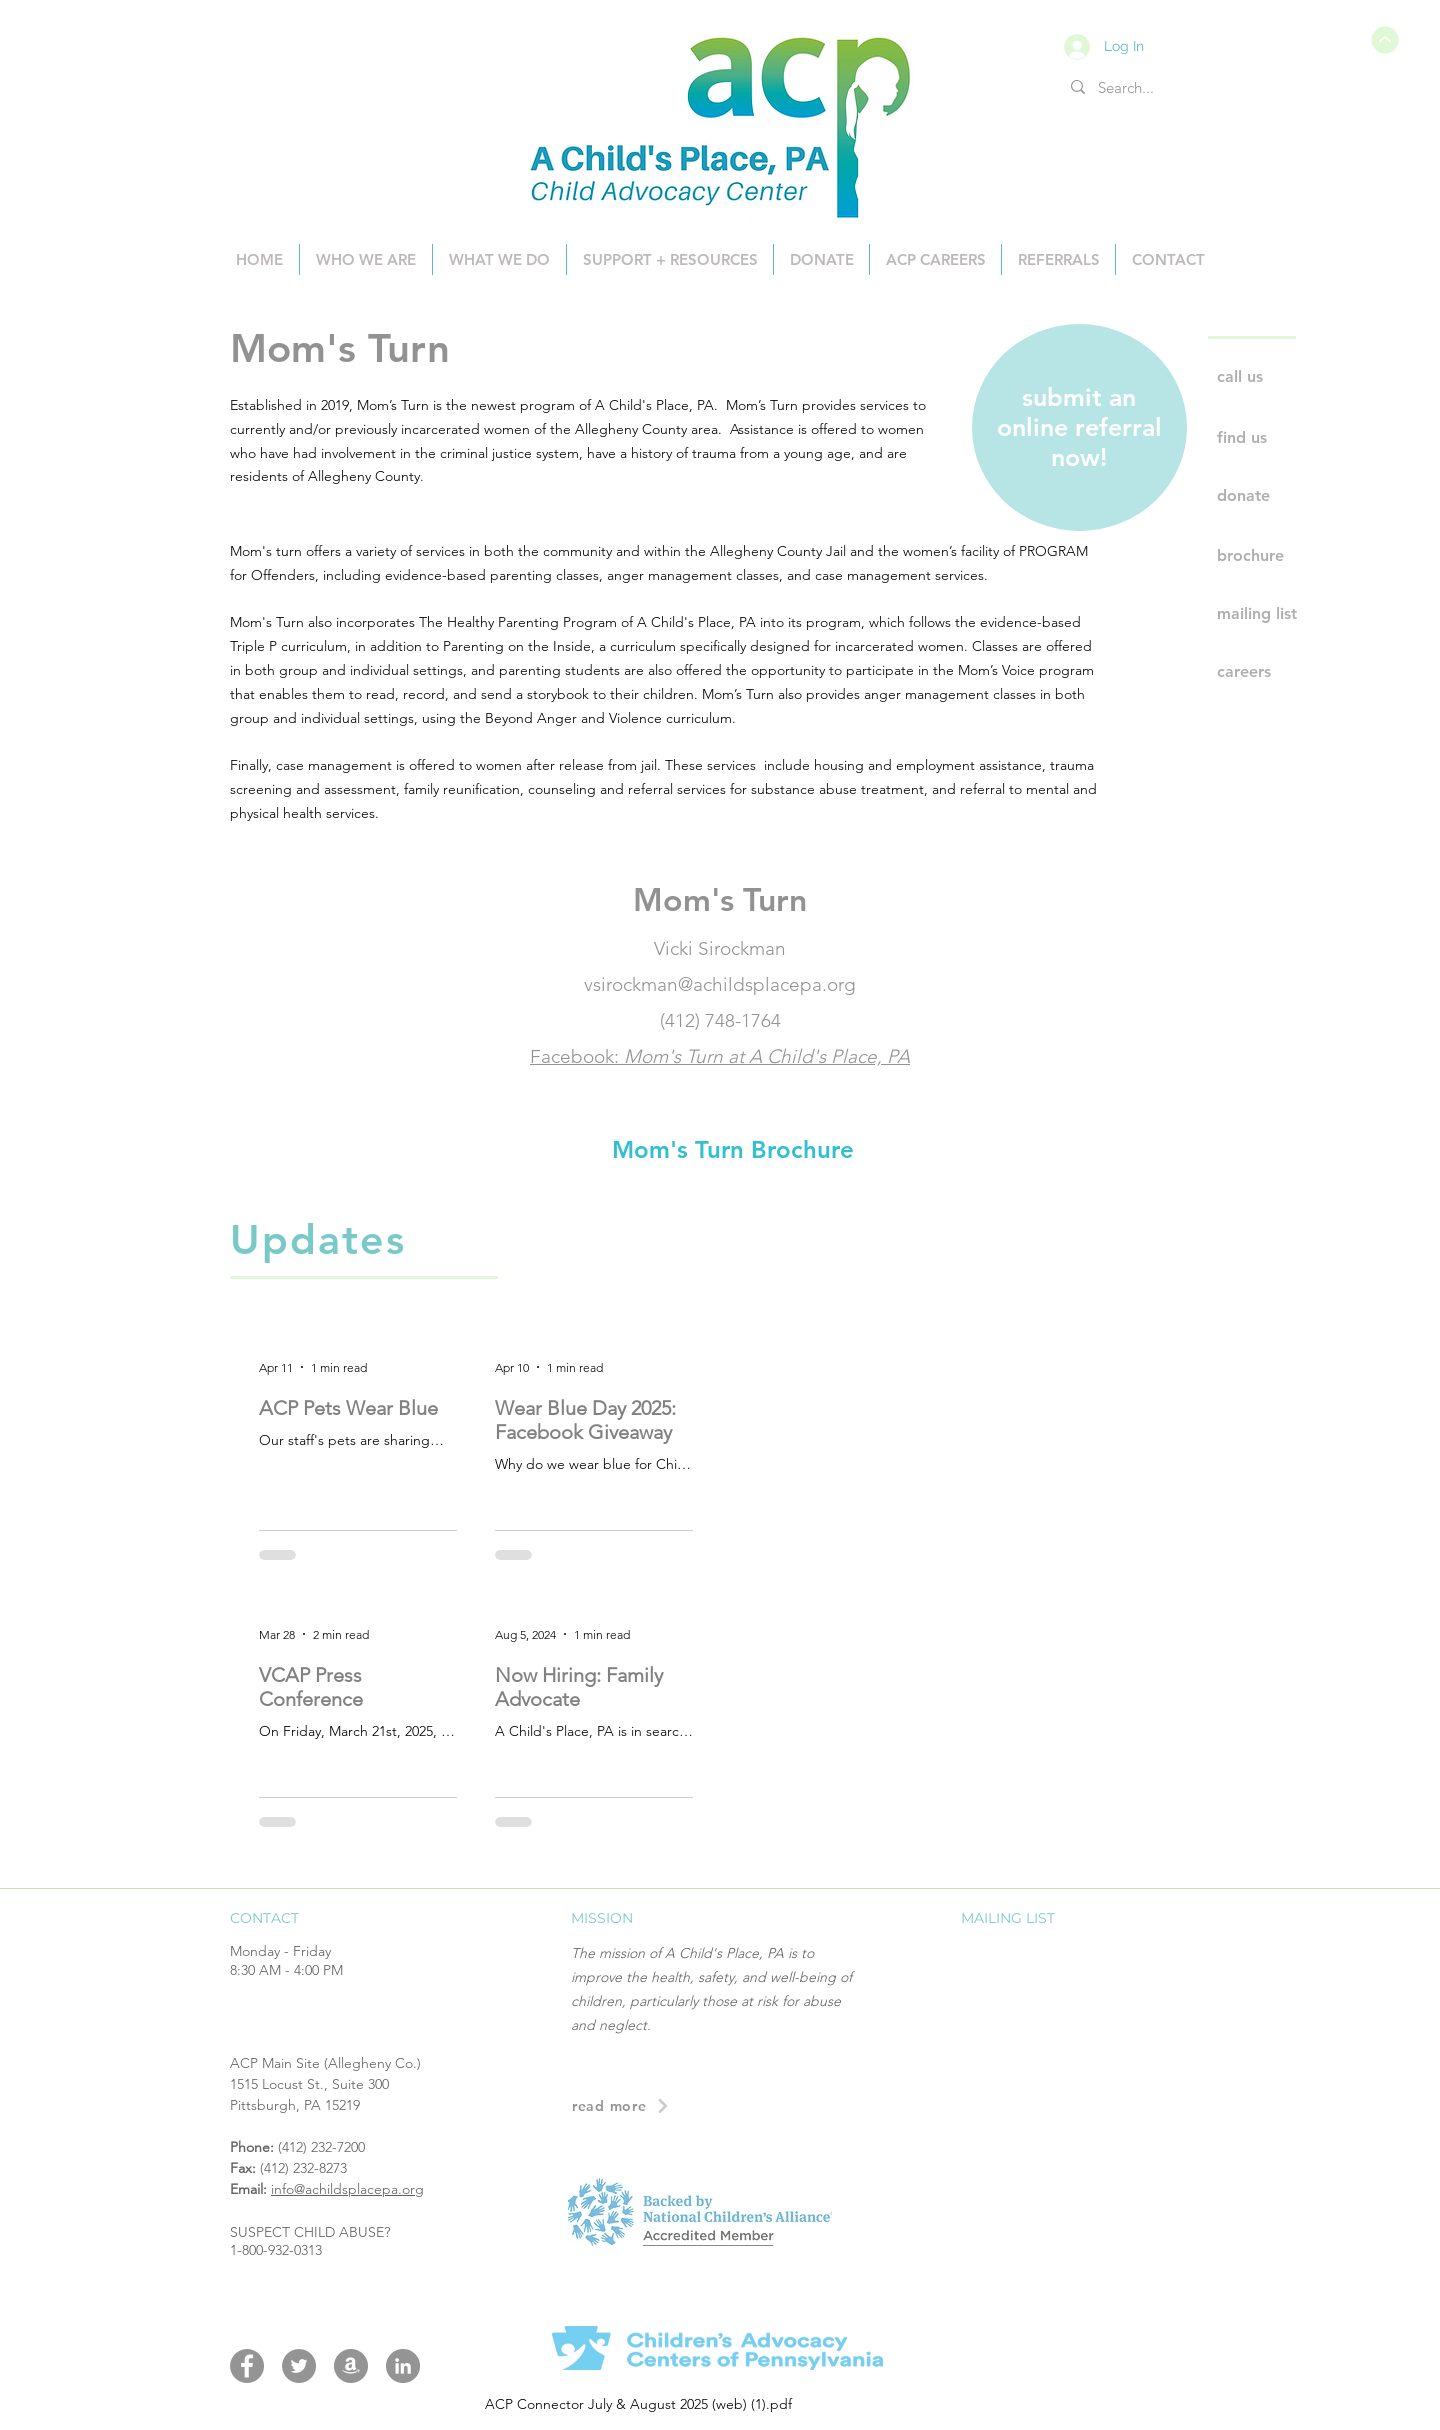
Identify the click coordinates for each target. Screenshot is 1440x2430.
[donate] (1288, 496)
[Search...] (1127, 87)
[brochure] (1288, 556)
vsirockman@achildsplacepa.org (720, 984)
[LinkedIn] (403, 2366)
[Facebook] (247, 2366)
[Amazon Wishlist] (351, 2366)
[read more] (718, 2106)
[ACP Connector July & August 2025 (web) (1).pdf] (1383, 40)
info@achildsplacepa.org (347, 2189)
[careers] (1288, 672)
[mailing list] (1288, 614)
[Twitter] (299, 2366)
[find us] (1288, 438)
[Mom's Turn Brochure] (733, 1150)
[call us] (1288, 377)
